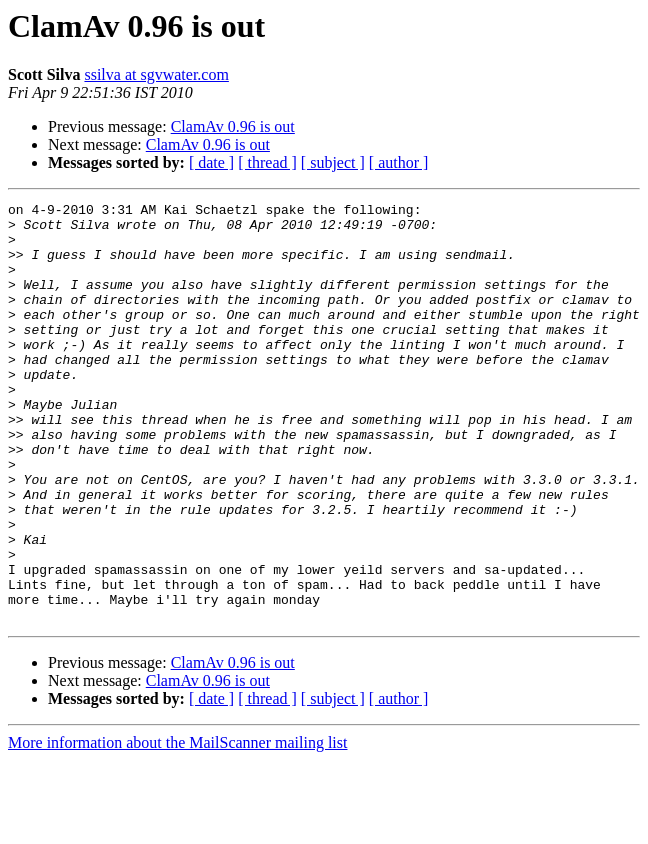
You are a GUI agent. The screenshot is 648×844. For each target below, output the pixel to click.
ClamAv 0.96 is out (233, 126)
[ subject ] (333, 162)
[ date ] (211, 162)
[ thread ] (267, 162)
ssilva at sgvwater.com (156, 74)
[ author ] (399, 162)
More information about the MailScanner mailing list (177, 826)
